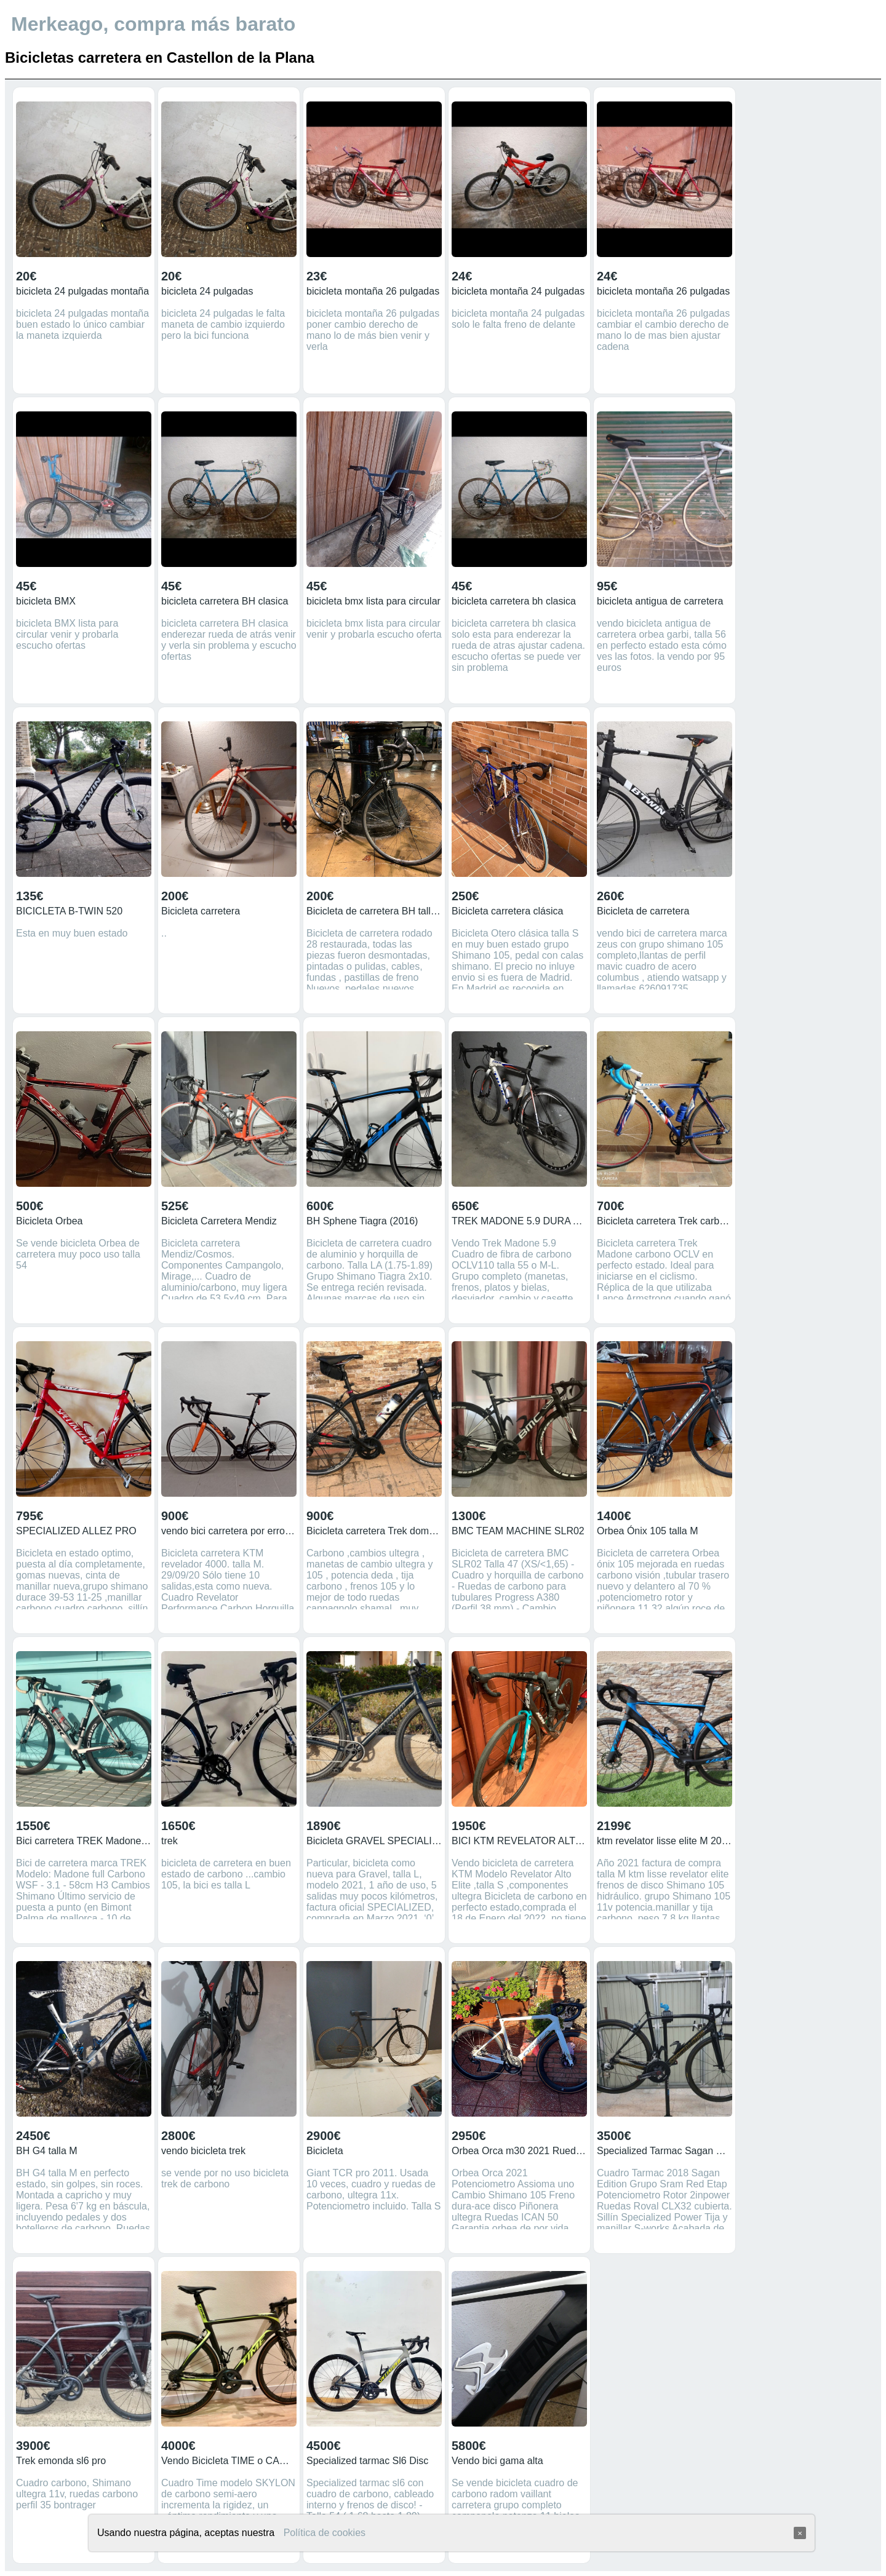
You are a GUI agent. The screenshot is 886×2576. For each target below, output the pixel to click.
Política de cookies (324, 2532)
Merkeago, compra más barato (153, 24)
